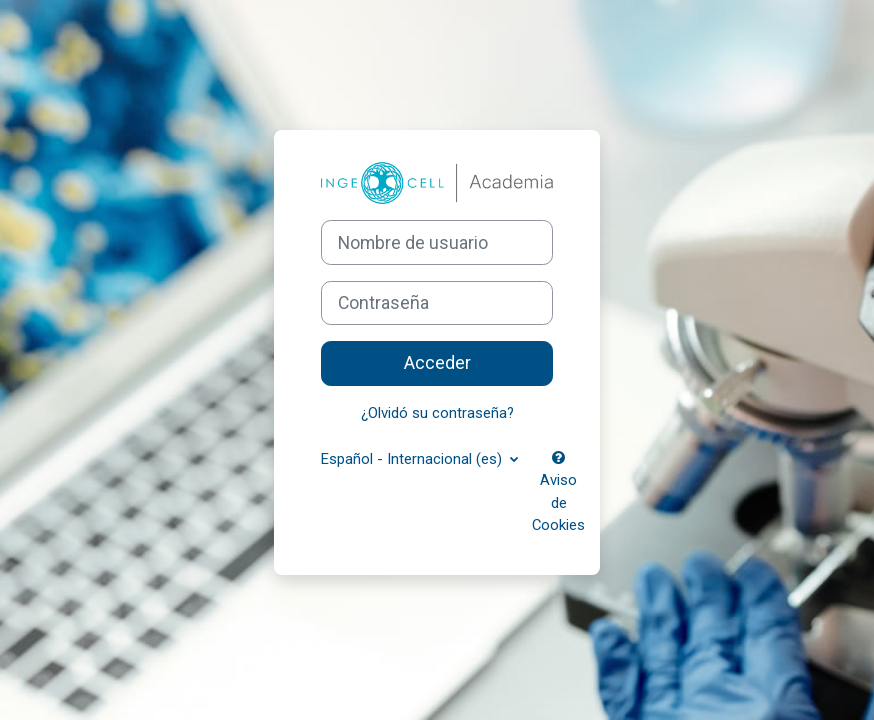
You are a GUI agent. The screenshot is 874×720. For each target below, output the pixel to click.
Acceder (437, 363)
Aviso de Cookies (558, 492)
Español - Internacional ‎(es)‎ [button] (413, 459)
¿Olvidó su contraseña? (437, 413)
